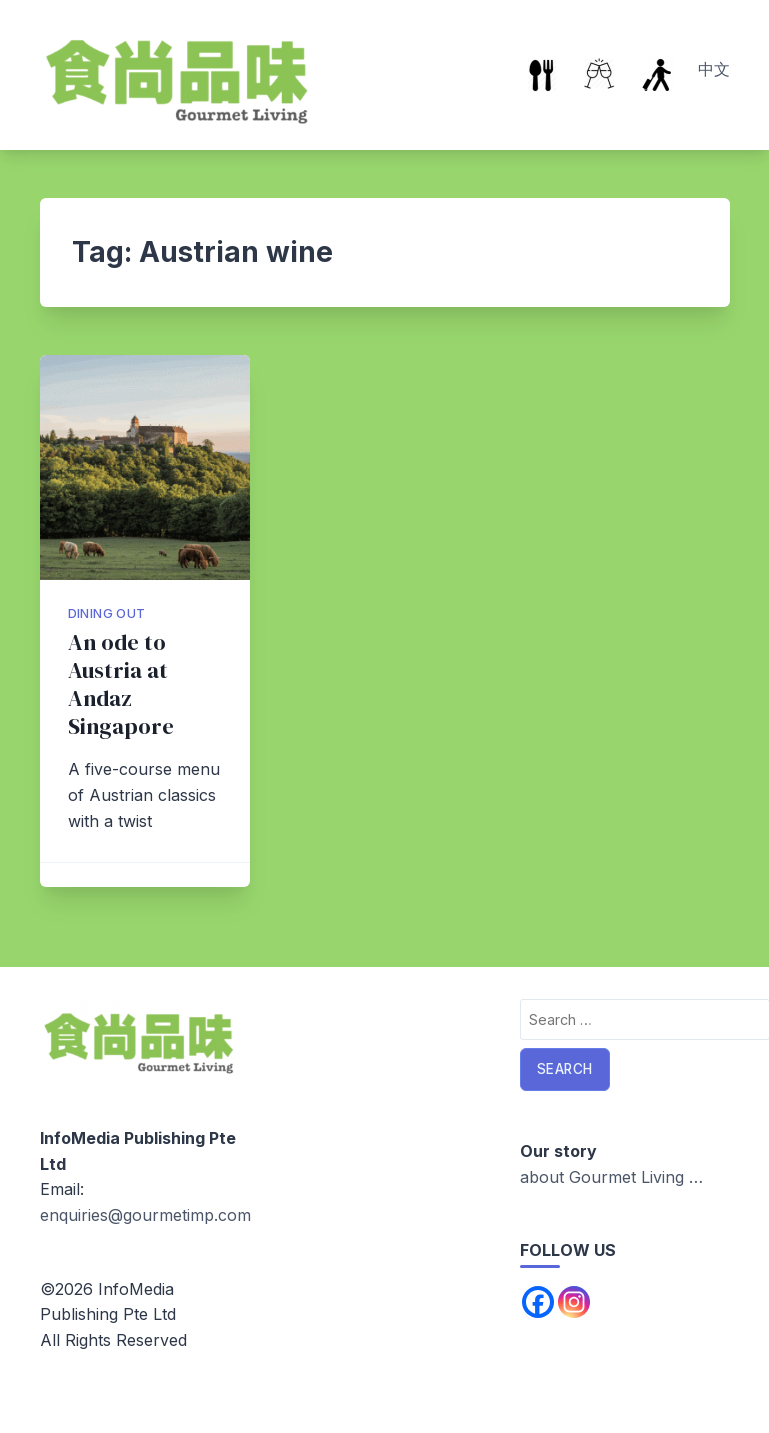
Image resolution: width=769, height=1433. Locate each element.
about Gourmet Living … (611, 1177)
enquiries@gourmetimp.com (145, 1215)
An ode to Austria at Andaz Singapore (121, 684)
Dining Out (107, 613)
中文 (714, 69)
